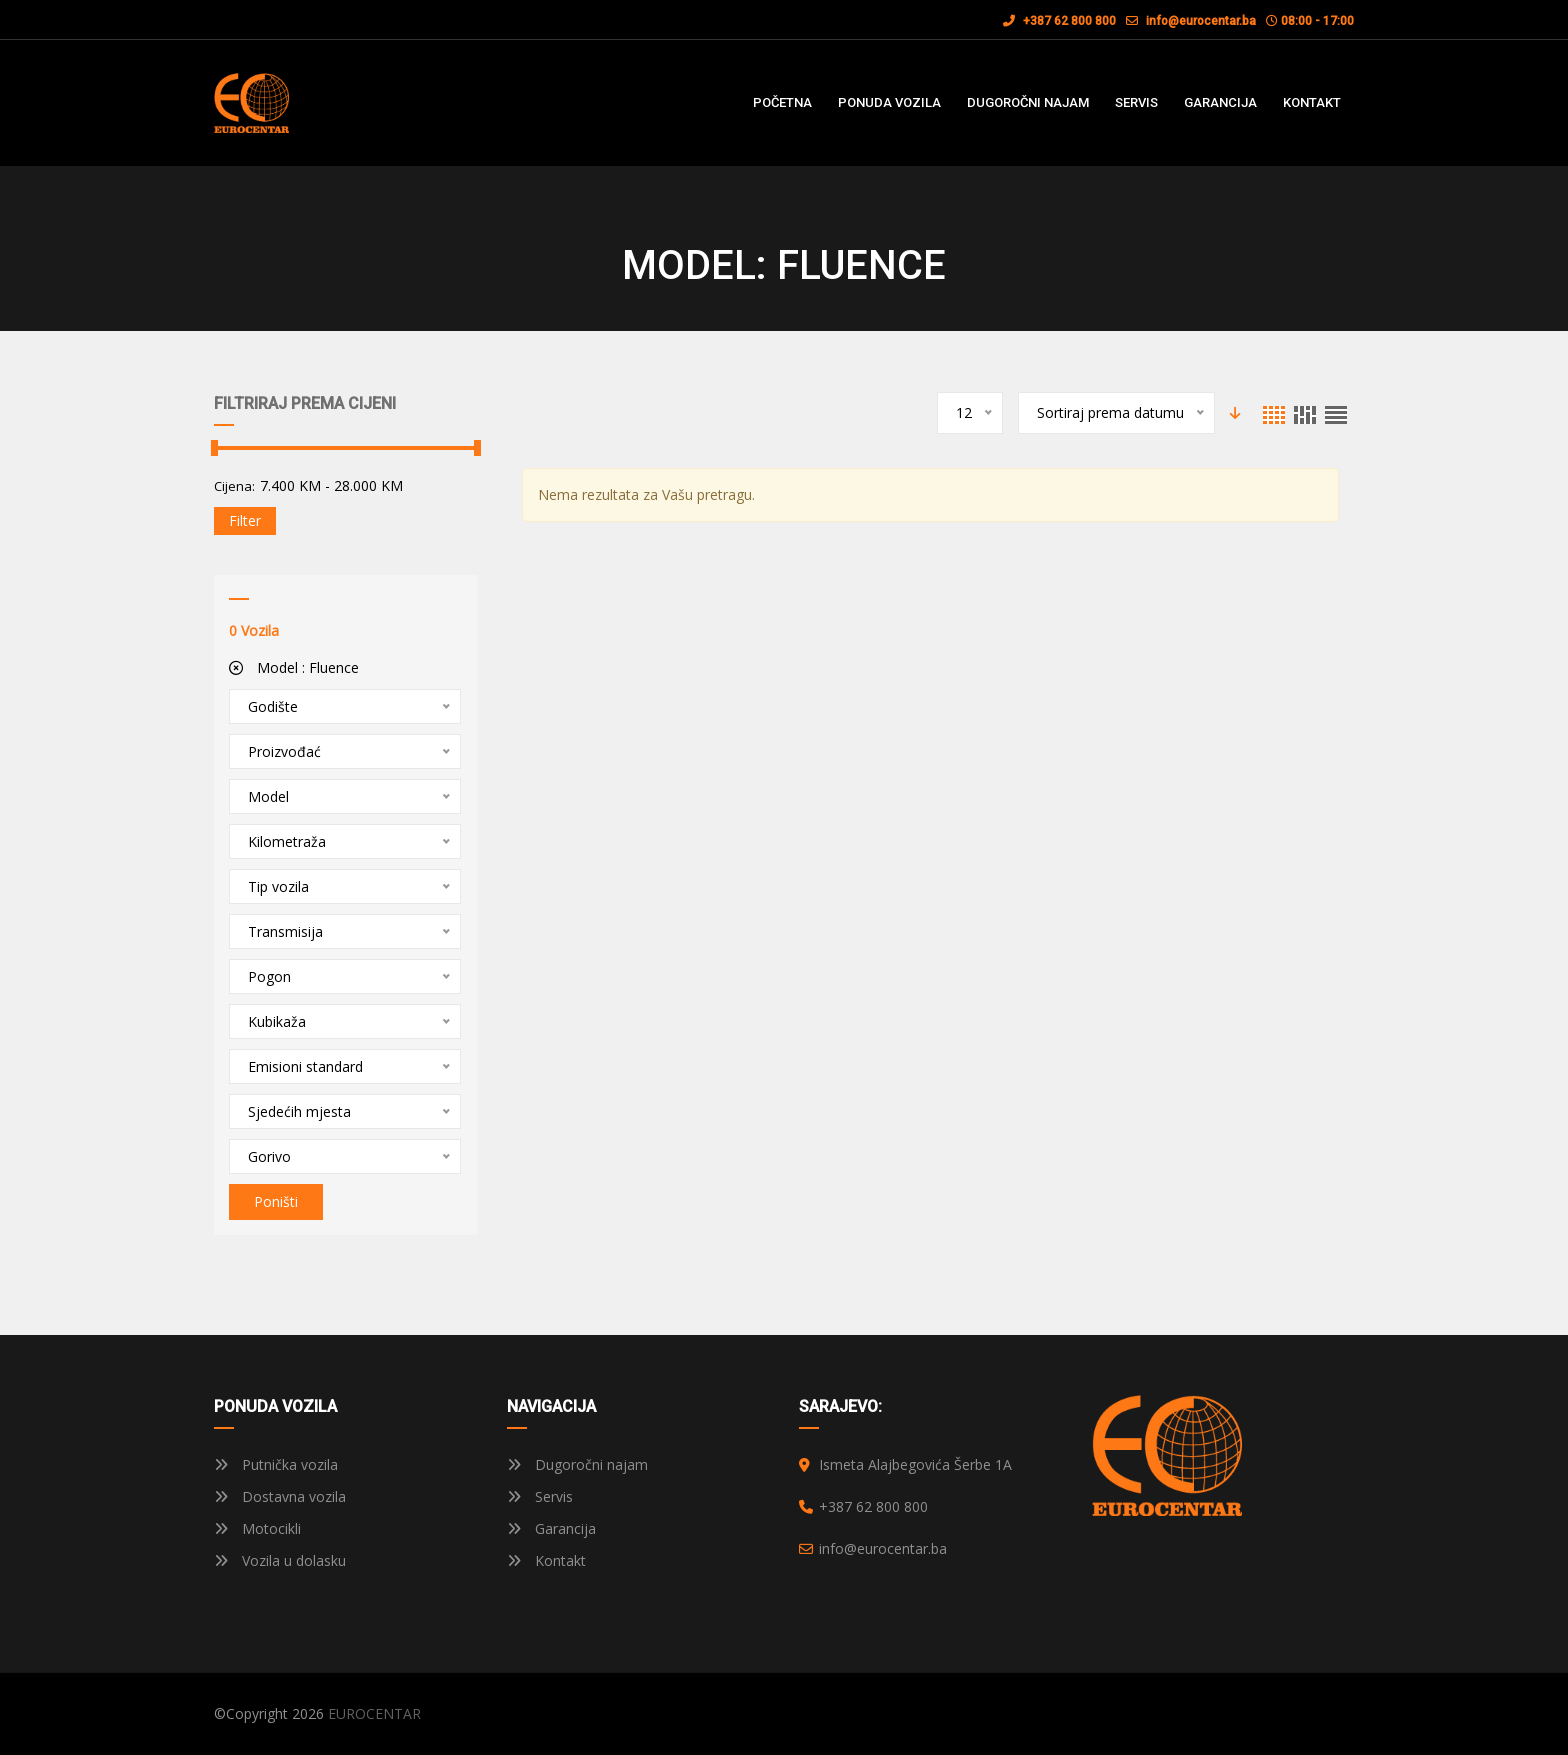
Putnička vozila (276, 1464)
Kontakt (546, 1560)
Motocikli (257, 1528)
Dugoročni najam (577, 1464)
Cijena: (234, 486)
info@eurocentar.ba (1201, 21)
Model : (294, 667)
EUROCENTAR (374, 1713)
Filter (245, 520)
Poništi (276, 1201)
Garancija (551, 1528)
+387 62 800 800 (1059, 21)
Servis (540, 1496)
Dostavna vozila (280, 1496)
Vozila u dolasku (280, 1560)
